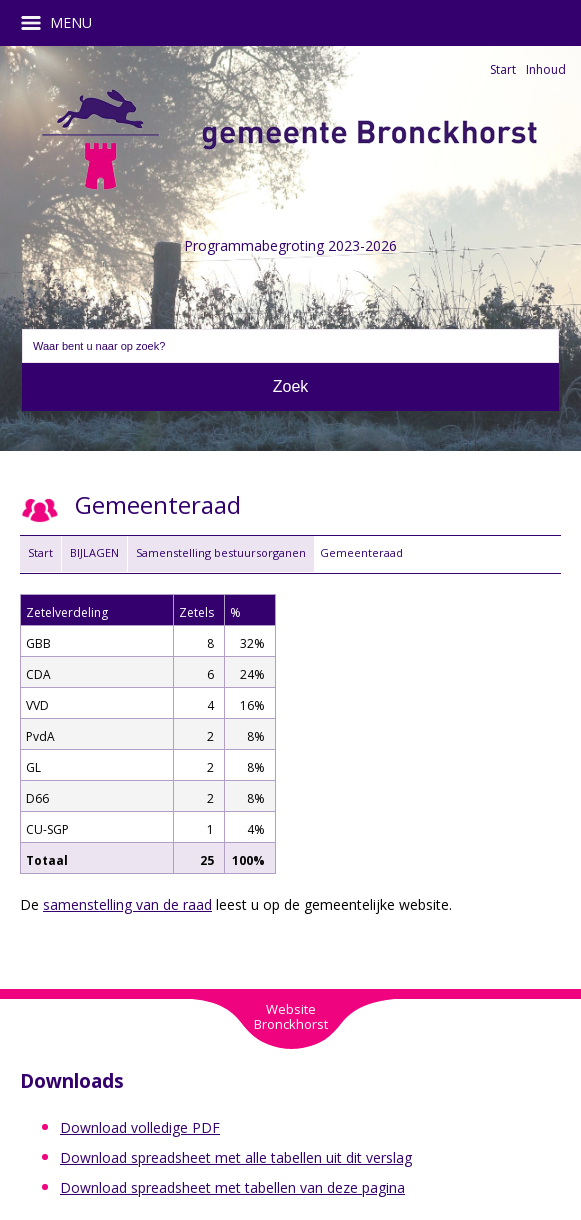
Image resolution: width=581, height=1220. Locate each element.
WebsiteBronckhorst (291, 1016)
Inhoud (546, 69)
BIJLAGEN (94, 552)
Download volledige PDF (140, 1127)
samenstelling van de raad (127, 904)
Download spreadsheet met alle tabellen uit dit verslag (236, 1157)
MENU (63, 23)
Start (503, 69)
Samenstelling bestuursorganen (221, 552)
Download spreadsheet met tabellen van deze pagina (232, 1187)
